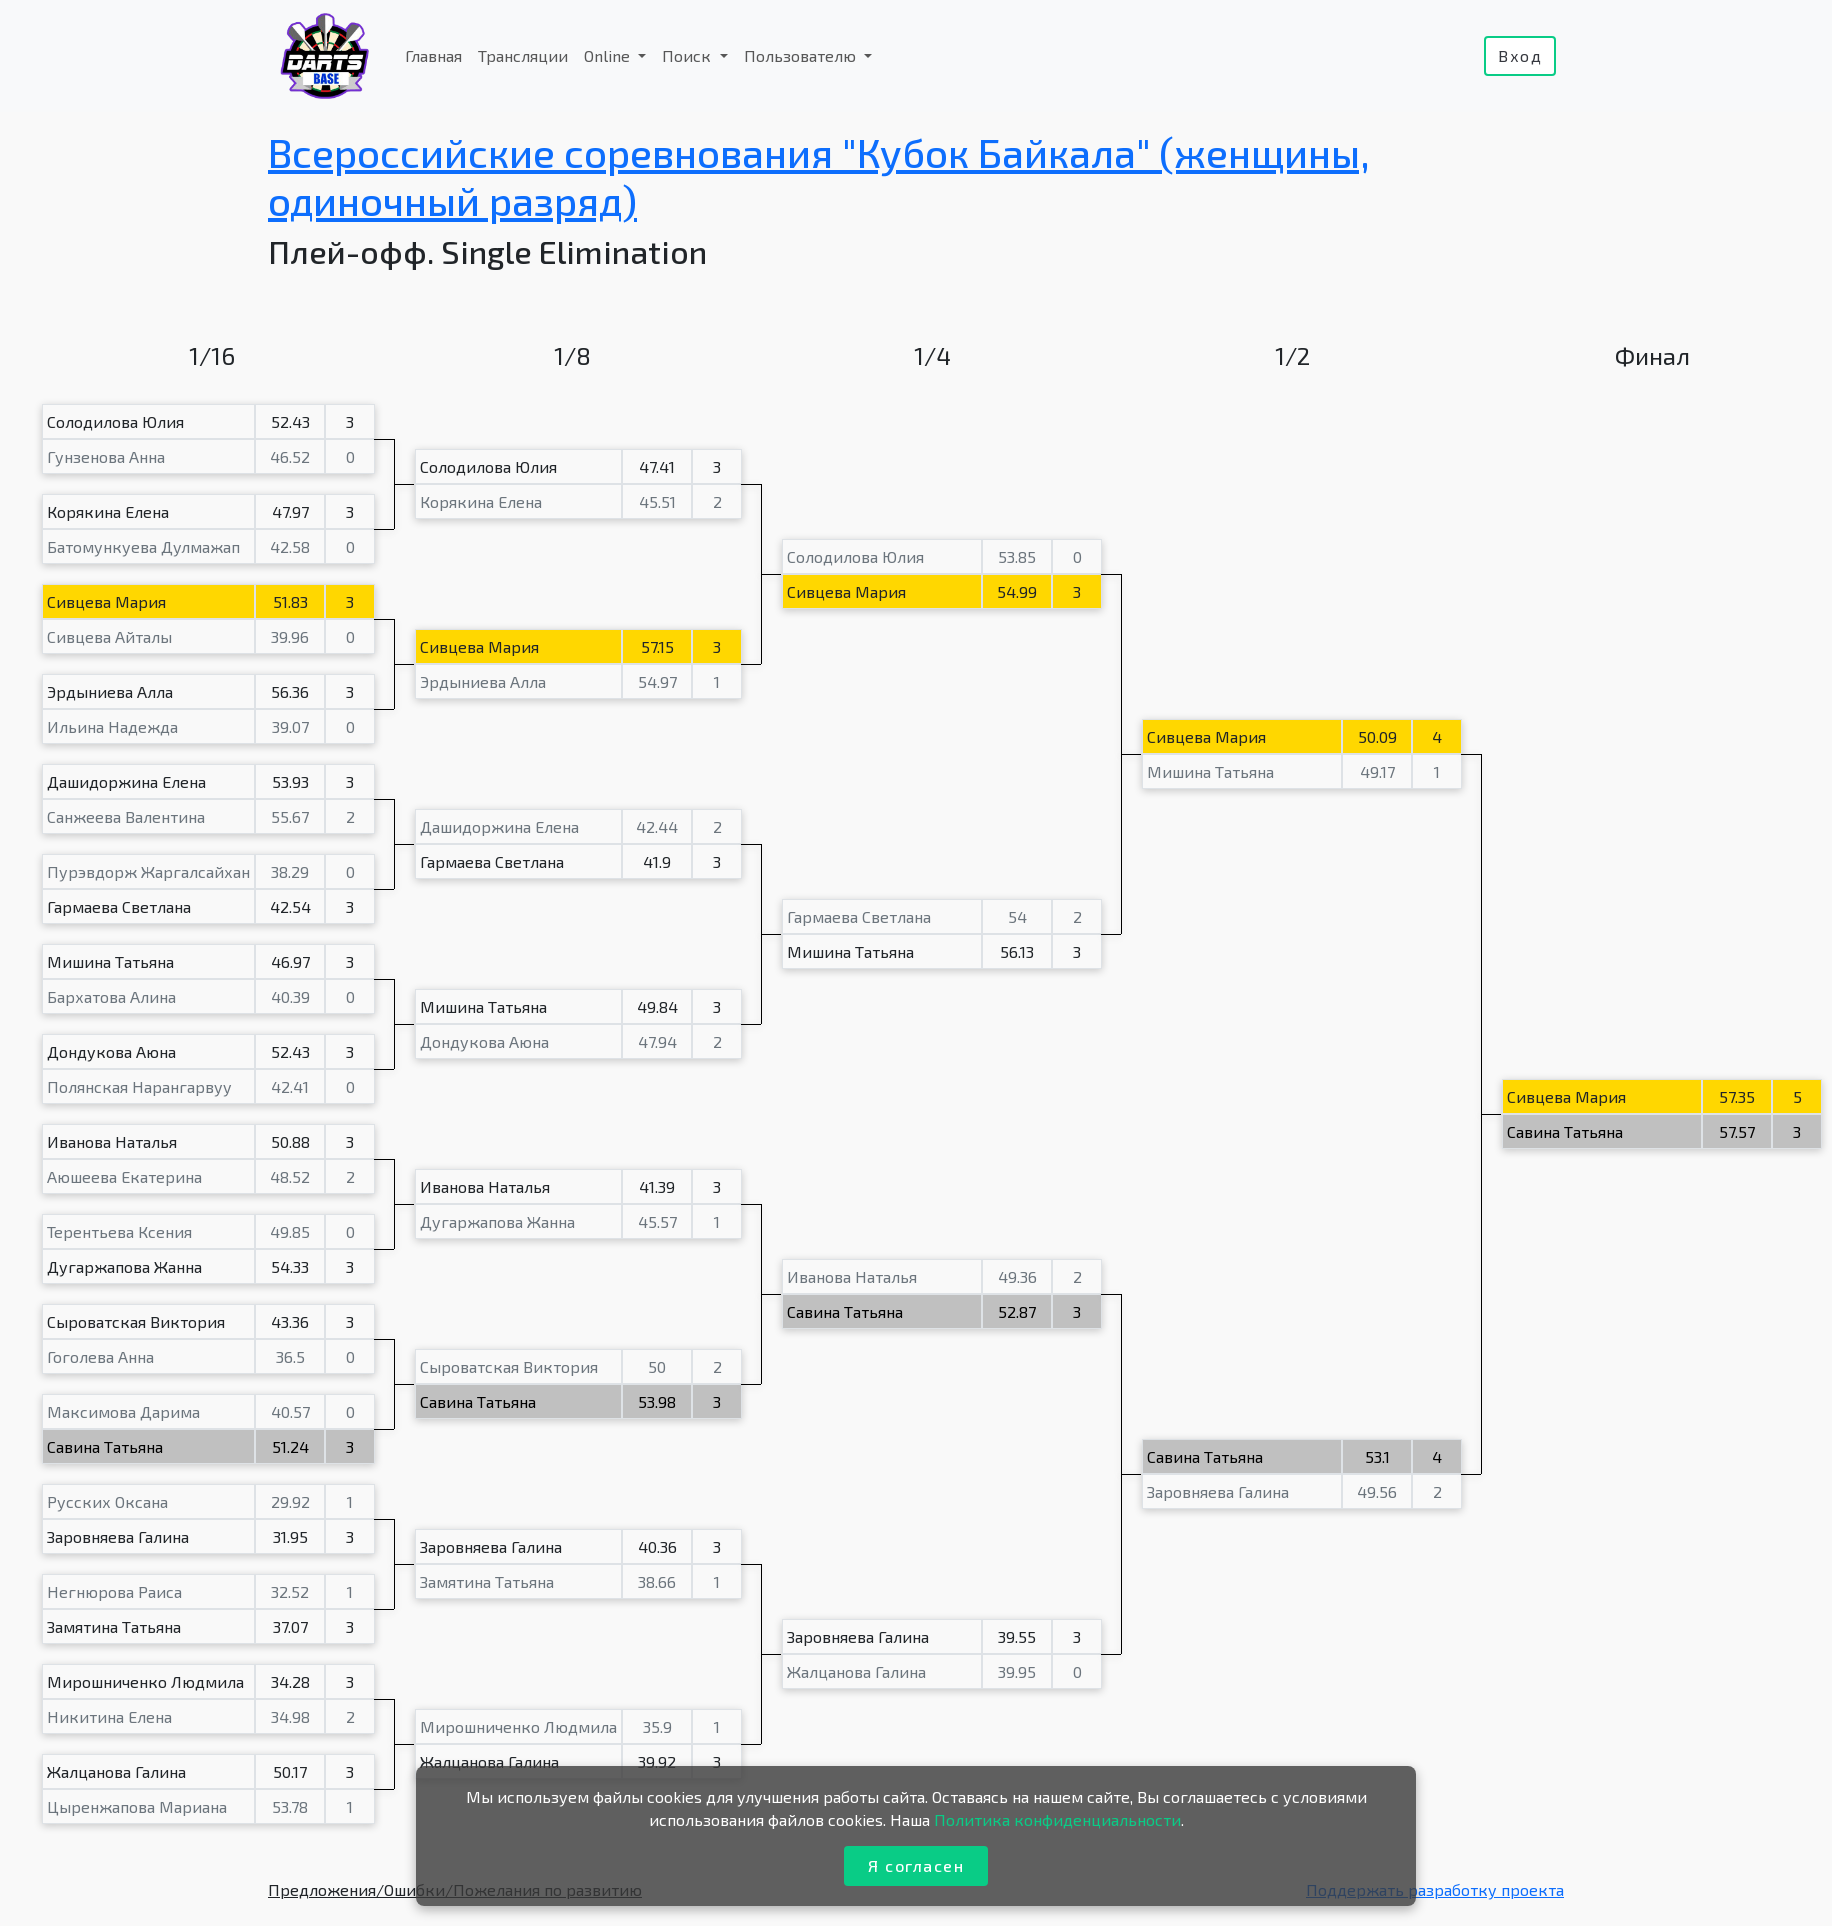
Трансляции (523, 55)
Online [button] (609, 55)
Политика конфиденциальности (1057, 1819)
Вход (1520, 55)
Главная (433, 55)
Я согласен (916, 1865)
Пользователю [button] (802, 55)
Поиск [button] (688, 55)
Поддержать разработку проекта (1435, 1889)
